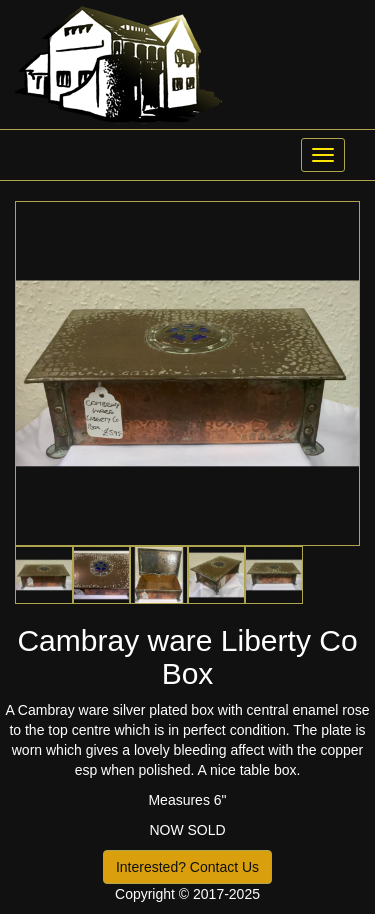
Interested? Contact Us (187, 867)
